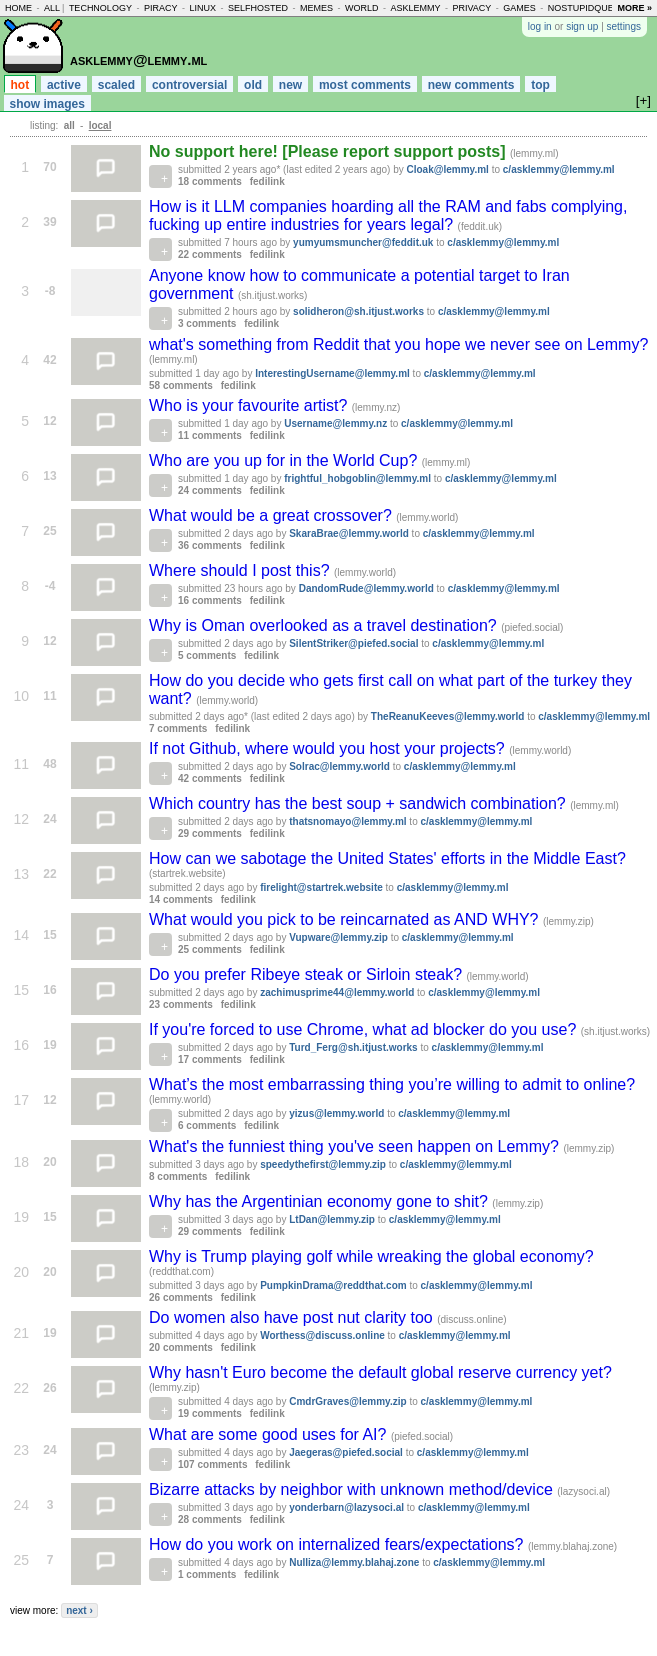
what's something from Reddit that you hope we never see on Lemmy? (398, 344)
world (362, 8)
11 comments (210, 435)
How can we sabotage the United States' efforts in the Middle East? (387, 858)
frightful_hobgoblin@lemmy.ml (357, 478)
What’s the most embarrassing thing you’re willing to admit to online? (392, 1084)
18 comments (210, 181)
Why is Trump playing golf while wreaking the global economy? (371, 1256)
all (52, 8)
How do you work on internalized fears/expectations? (338, 1544)
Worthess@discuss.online (322, 1335)
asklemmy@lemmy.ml (138, 59)
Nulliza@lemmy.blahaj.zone (354, 1562)
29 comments (210, 833)
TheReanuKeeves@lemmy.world (448, 716)
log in (540, 26)
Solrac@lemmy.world (339, 766)
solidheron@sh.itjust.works (358, 311)
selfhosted (258, 8)
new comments (471, 85)
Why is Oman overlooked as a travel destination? (325, 625)
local (100, 125)
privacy (471, 8)
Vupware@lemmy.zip (338, 937)
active (64, 85)
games (519, 8)
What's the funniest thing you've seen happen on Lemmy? (356, 1146)
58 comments (181, 385)
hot (20, 85)
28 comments (210, 1519)
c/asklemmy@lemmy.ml (559, 169)
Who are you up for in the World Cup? (285, 460)
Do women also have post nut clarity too (293, 1317)
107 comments (212, 1464)
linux (202, 8)
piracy (161, 8)
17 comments (210, 1059)
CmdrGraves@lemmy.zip (347, 1401)
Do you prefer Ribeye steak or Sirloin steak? (307, 974)
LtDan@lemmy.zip (332, 1219)
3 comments (207, 323)
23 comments (181, 1004)
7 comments (178, 728)
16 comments (210, 600)
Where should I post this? (241, 570)
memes (316, 8)
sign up (582, 26)
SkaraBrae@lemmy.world (349, 533)
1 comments (207, 1574)
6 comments (207, 1125)
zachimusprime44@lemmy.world (337, 992)
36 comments (210, 545)
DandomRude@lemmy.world (366, 588)
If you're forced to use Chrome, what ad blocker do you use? (365, 1029)
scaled (116, 85)
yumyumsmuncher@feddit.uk (363, 242)
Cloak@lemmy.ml (448, 169)
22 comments (210, 254)
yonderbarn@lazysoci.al (346, 1507)
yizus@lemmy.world (336, 1113)
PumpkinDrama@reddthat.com (333, 1285)
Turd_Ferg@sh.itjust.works (353, 1047)
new (290, 85)
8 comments (178, 1176)
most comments (365, 85)
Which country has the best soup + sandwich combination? (359, 803)
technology (100, 8)
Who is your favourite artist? (250, 405)
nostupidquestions (598, 8)
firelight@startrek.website (321, 887)
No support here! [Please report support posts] (329, 151)
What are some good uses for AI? (270, 1434)
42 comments (210, 778)
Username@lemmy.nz (335, 423)
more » (634, 8)
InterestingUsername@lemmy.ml (332, 373)
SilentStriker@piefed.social (353, 643)
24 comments (210, 490)
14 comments (181, 899)
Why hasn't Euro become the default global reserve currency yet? (380, 1372)
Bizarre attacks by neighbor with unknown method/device (353, 1489)
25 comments (210, 949)
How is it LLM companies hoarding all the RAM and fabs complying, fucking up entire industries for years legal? (388, 215)
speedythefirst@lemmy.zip (323, 1164)
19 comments (210, 1413)
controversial (189, 85)
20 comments (181, 1347)
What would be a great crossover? (272, 515)
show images (47, 104)
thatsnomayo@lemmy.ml (347, 821)
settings (624, 26)
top (540, 85)
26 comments (181, 1297)
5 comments (207, 655)
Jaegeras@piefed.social (346, 1452)
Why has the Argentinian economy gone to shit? (320, 1201)
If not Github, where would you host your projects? (329, 748)
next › (79, 1610)
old (253, 85)
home (18, 8)
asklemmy (415, 8)
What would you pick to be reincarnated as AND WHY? (346, 919)
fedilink (267, 181)
